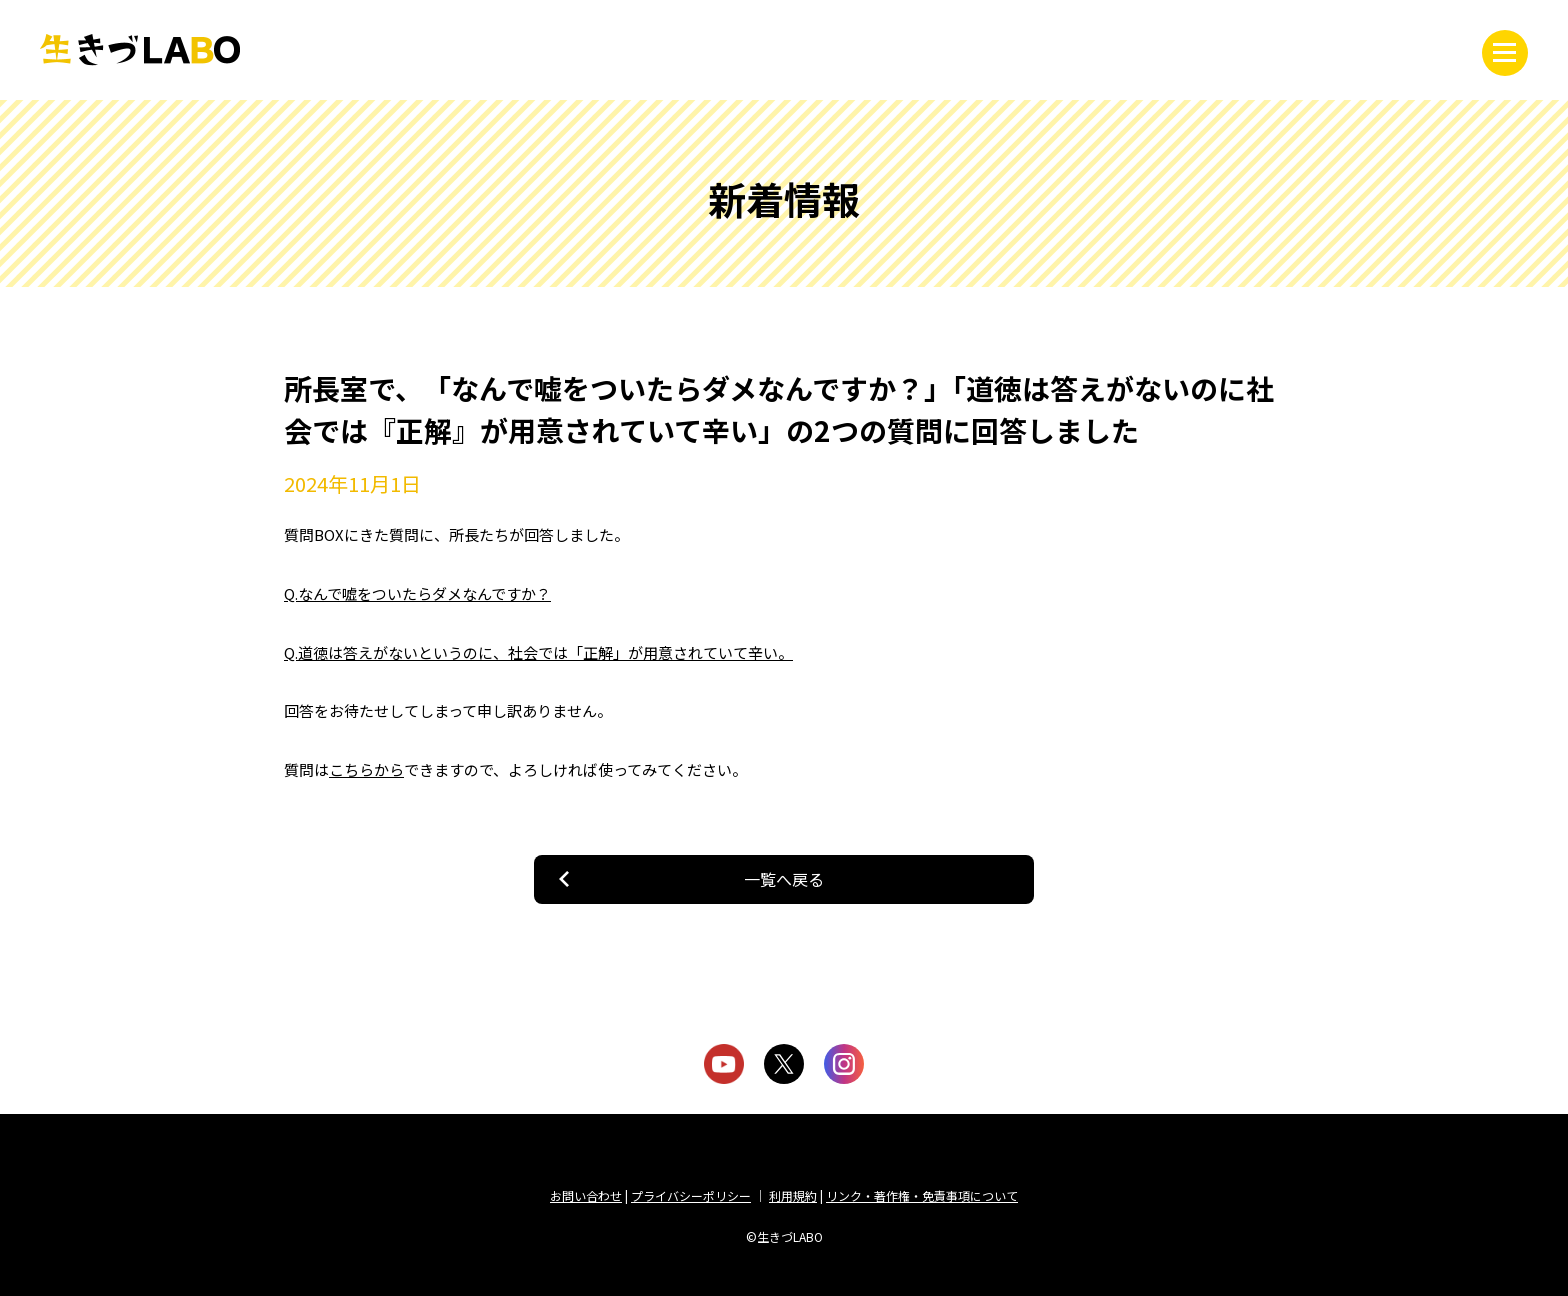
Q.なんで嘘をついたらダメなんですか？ (417, 593)
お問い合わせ (586, 1195)
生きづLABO (140, 50)
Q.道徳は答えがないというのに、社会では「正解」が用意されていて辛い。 (538, 652)
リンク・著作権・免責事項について (922, 1195)
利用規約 (793, 1195)
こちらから (366, 769)
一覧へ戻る (784, 879)
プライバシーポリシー (691, 1195)
